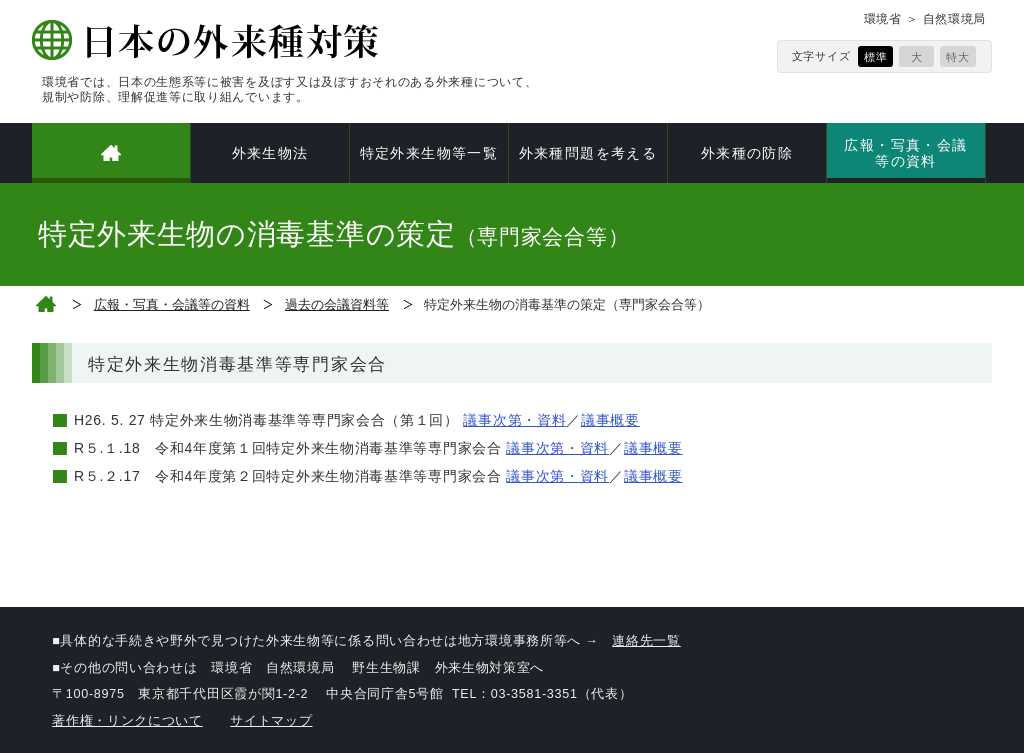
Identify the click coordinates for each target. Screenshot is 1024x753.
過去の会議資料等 (337, 304)
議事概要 (610, 420)
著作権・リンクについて (127, 721)
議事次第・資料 (514, 420)
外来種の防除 (747, 153)
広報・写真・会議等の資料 (905, 153)
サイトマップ (271, 721)
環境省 (883, 19)
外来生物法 (270, 153)
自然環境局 (955, 19)
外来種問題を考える (588, 153)
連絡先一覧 (646, 641)
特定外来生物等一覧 (429, 153)
